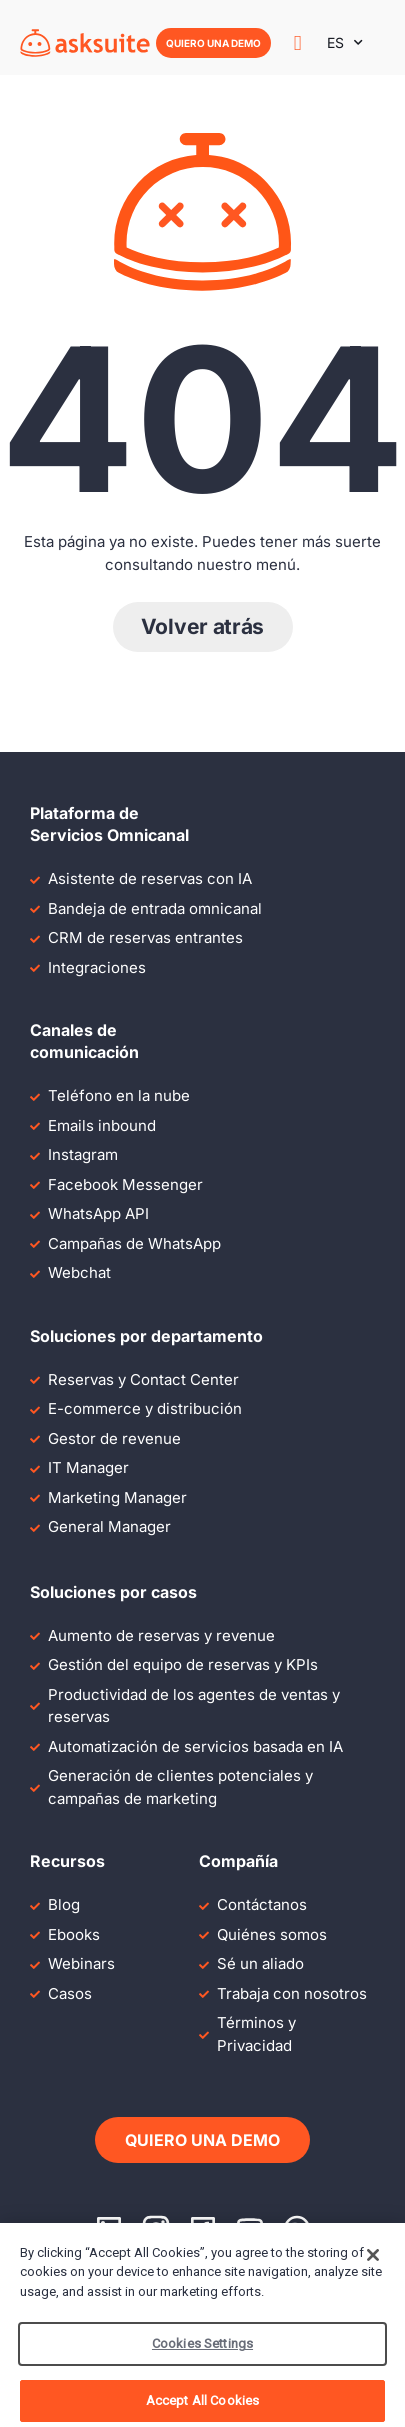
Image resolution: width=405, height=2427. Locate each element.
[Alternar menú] (298, 43)
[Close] (373, 2266)
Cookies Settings (202, 2354)
